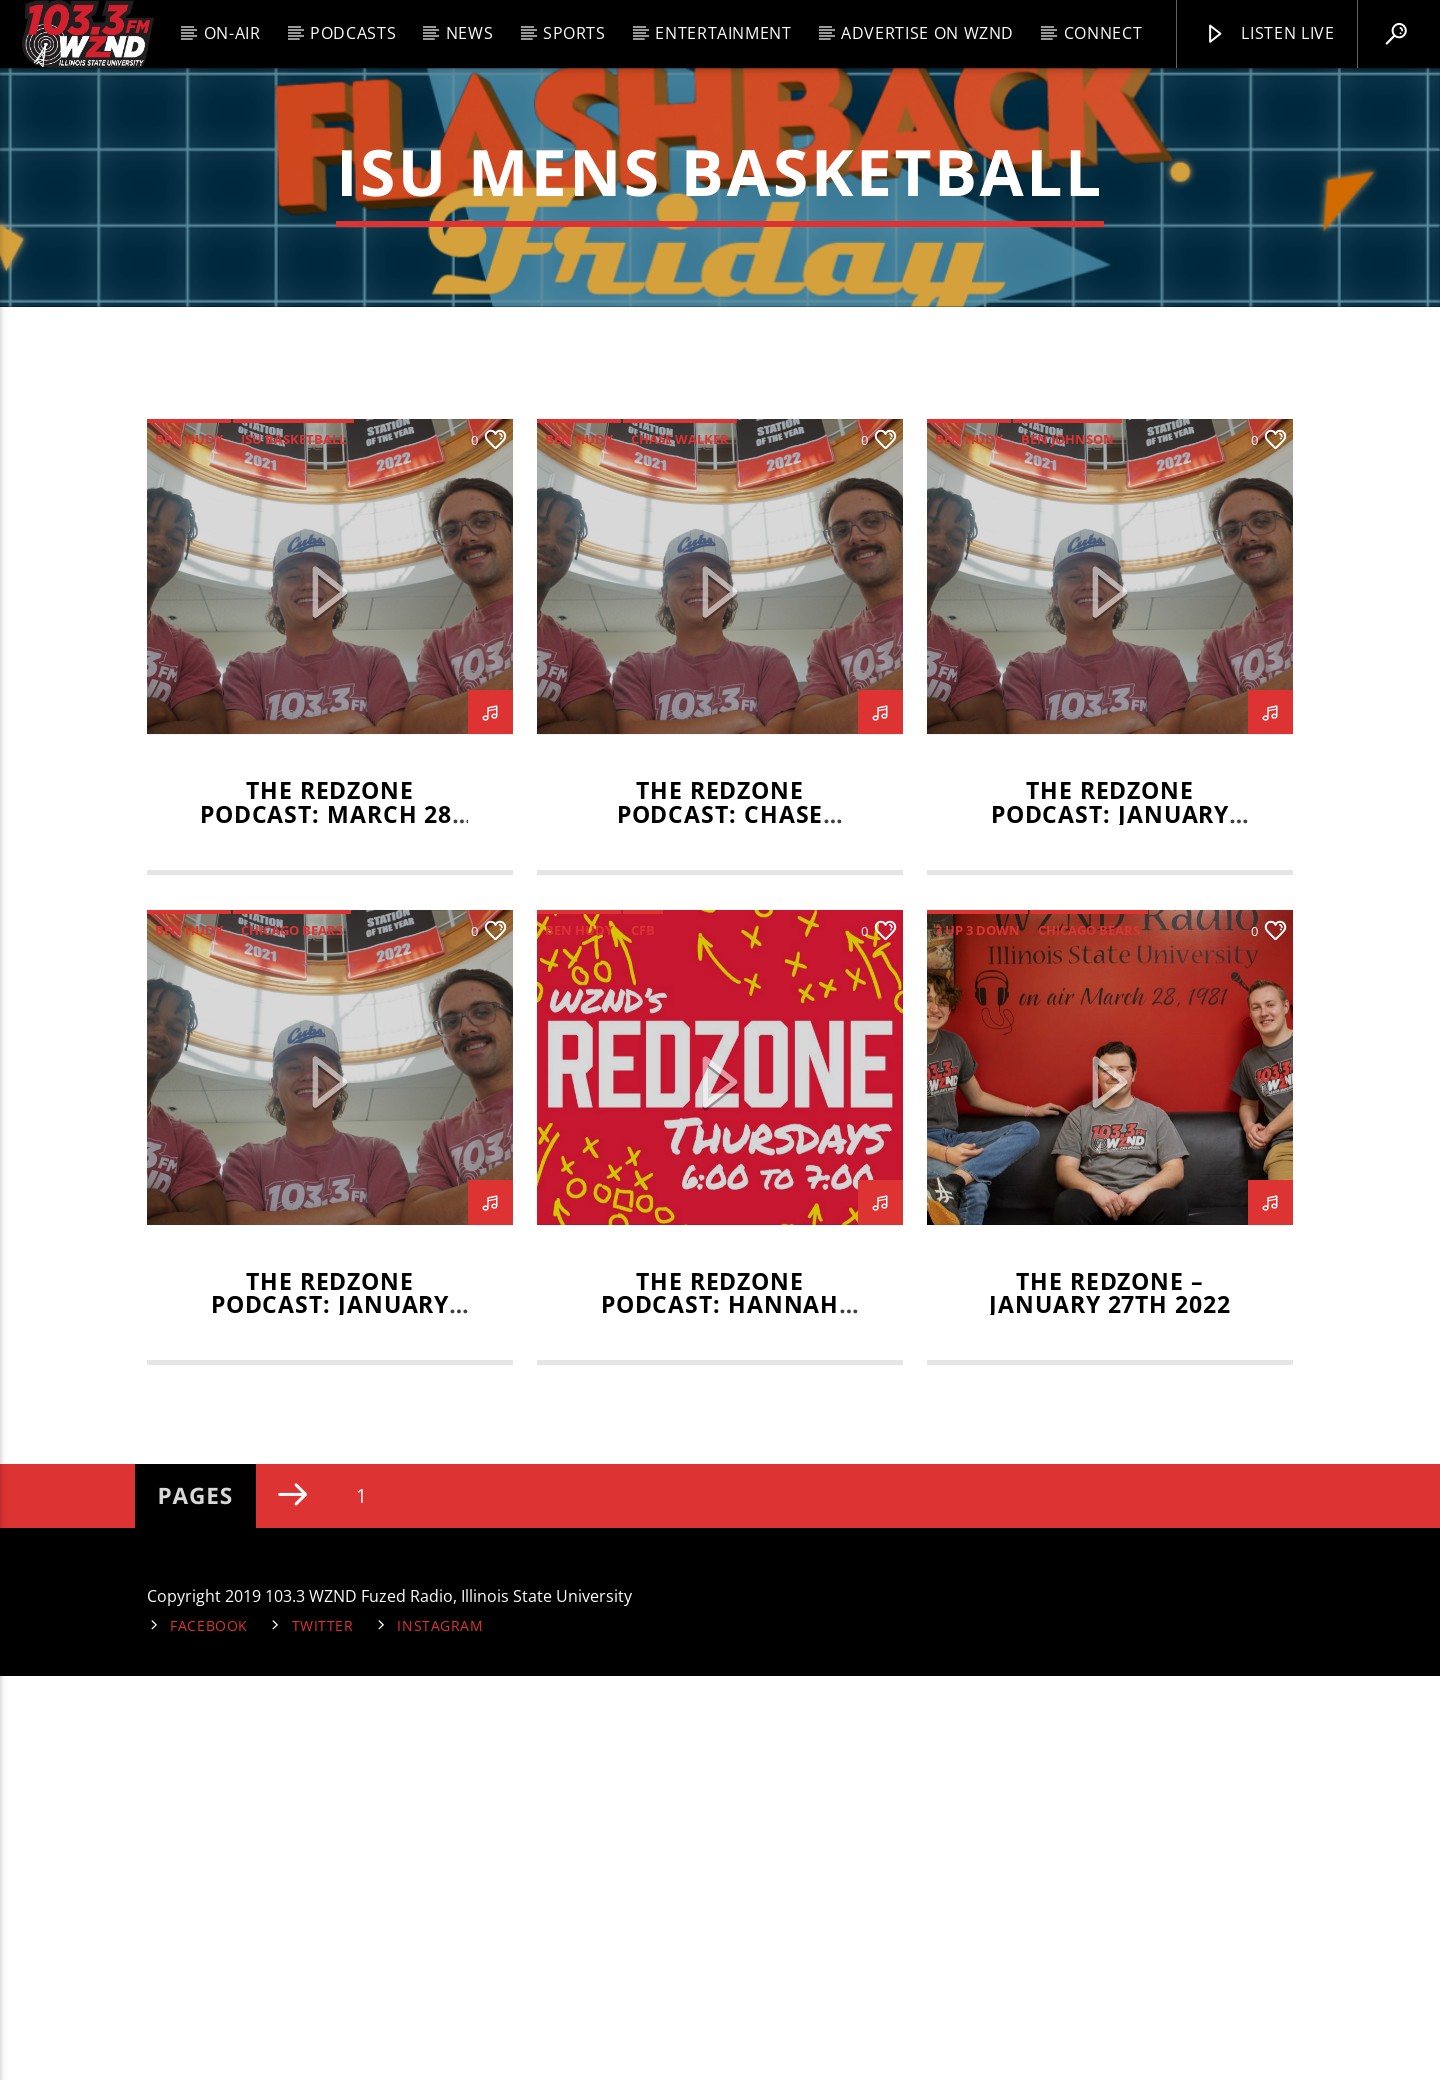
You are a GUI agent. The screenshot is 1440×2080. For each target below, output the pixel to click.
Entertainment (723, 33)
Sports (574, 33)
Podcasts (353, 33)
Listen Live (1269, 34)
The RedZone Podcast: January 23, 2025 (1110, 1218)
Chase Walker (680, 843)
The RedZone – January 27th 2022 (1109, 1697)
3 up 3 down (977, 1334)
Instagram (440, 2029)
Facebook (209, 2029)
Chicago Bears (292, 1334)
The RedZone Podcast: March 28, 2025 (330, 1218)
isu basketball (293, 843)
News (470, 33)
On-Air (232, 33)
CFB (643, 1334)
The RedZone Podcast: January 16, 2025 (330, 1709)
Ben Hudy (189, 843)
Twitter (323, 2029)
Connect (1103, 33)
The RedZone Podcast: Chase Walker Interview (720, 1218)
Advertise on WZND (927, 33)
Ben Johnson (1067, 843)
